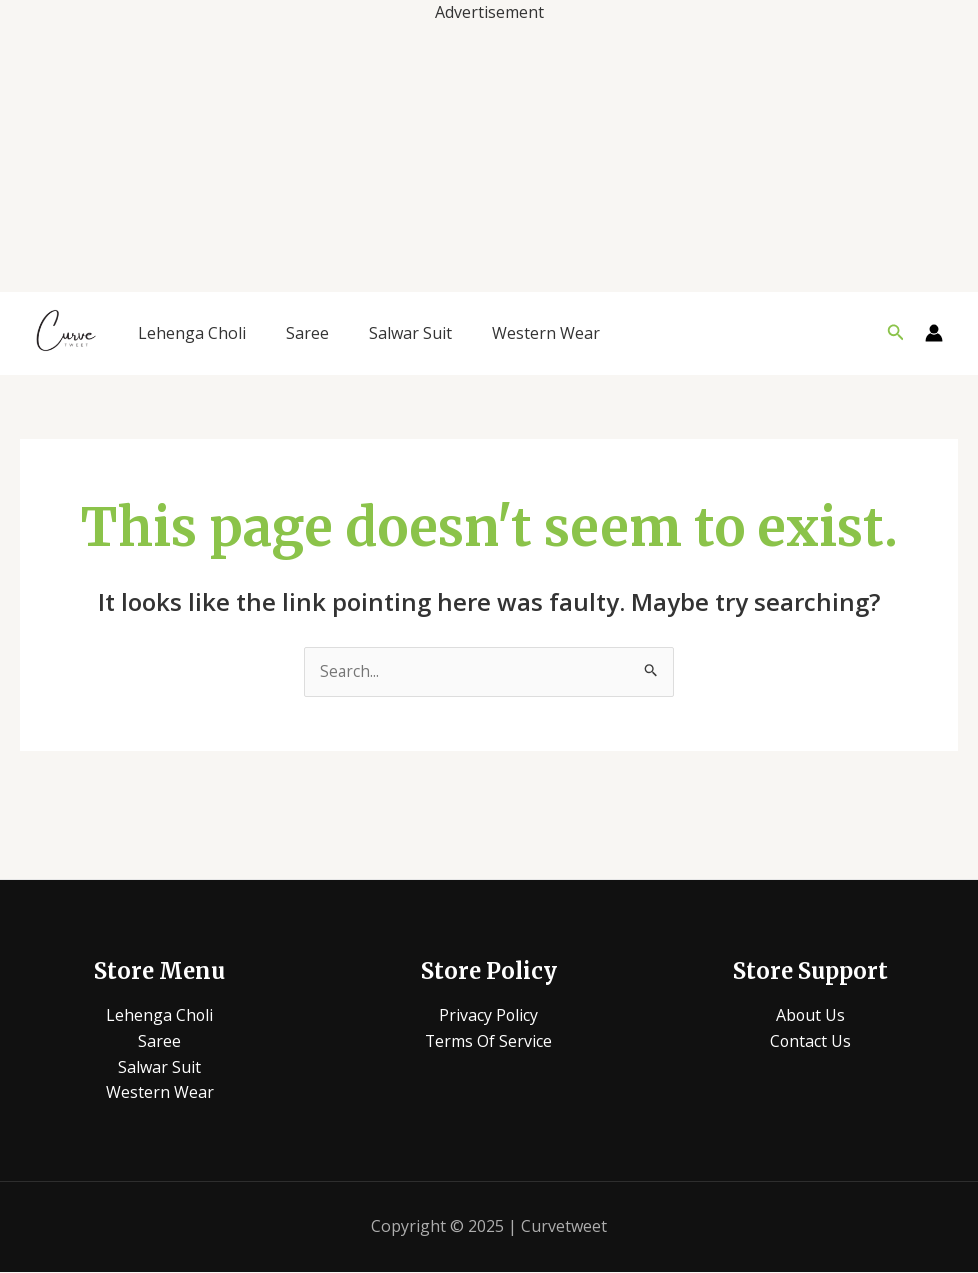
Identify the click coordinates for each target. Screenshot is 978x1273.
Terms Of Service (489, 1042)
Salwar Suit (410, 333)
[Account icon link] (934, 333)
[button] (896, 333)
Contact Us (810, 1042)
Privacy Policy (489, 1016)
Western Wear (546, 333)
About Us (810, 1016)
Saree (307, 333)
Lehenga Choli (192, 333)
